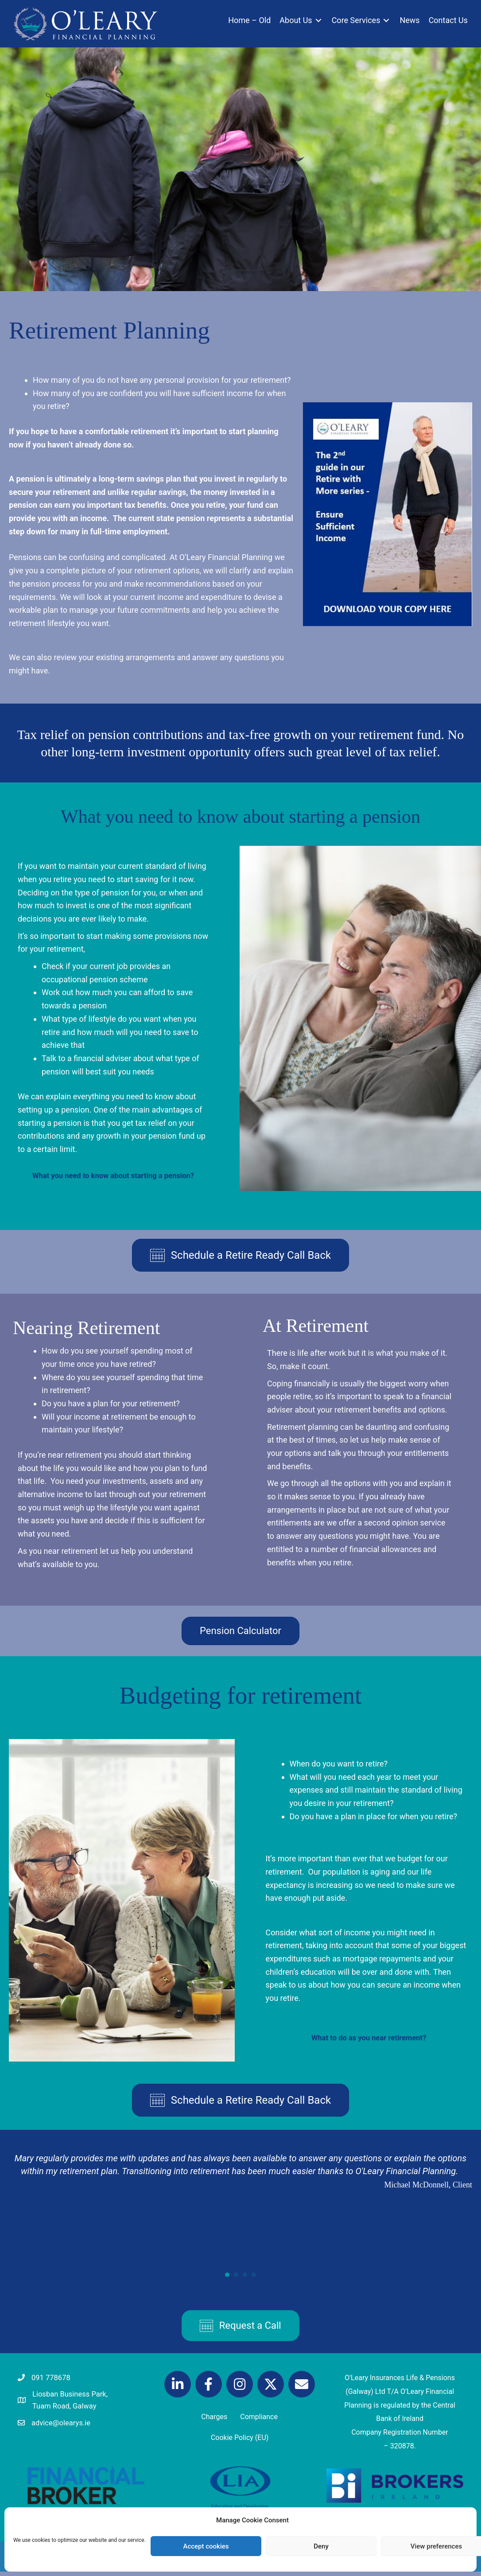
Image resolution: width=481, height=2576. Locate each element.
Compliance (259, 2419)
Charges (214, 2419)
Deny (321, 2546)
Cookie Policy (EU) (239, 2441)
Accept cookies (206, 2546)
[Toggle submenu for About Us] (318, 24)
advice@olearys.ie (63, 2426)
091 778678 (52, 2379)
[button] (177, 2386)
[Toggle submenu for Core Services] (386, 24)
